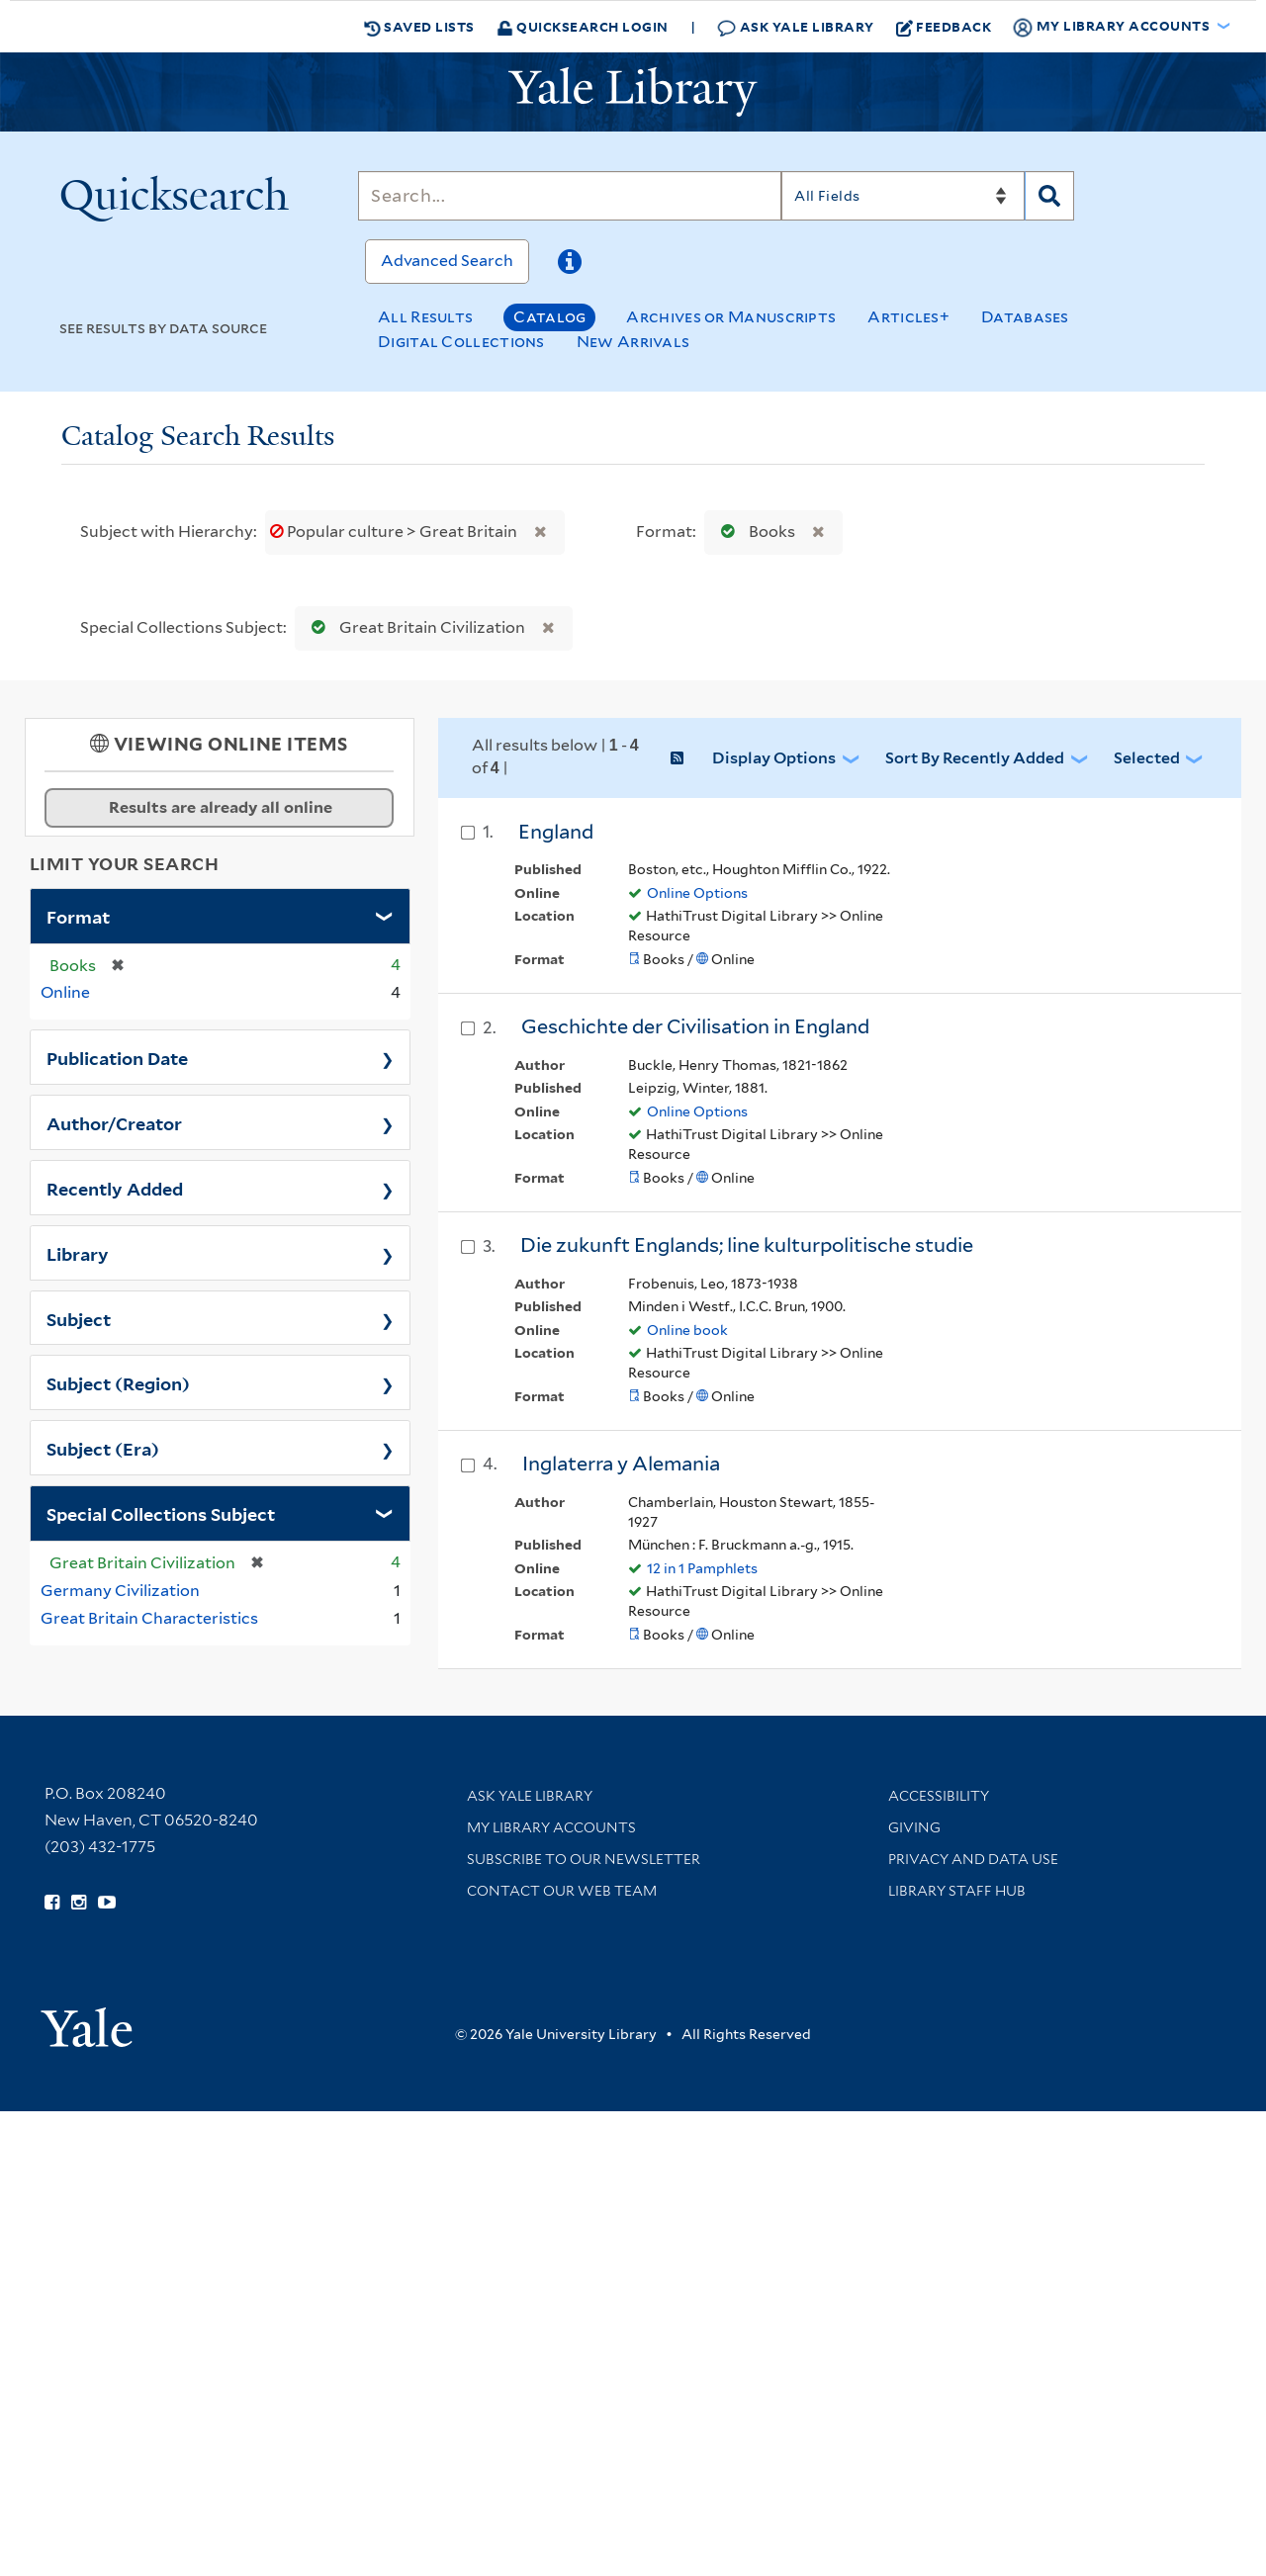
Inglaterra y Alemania (621, 1463)
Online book (687, 1330)
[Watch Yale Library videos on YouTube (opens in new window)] (107, 1902)
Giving (914, 1827)
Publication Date (117, 1057)
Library (77, 1253)
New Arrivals (633, 341)
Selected (1147, 758)
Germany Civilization (120, 1590)
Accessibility (938, 1796)
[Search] (569, 196)
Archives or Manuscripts (731, 317)
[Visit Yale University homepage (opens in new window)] (86, 2021)
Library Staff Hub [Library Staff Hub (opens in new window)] (957, 1891)
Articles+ (908, 317)
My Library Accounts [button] (1113, 27)
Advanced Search (447, 260)
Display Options (774, 758)
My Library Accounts (551, 1827)
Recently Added (114, 1187)
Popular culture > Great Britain (395, 531)
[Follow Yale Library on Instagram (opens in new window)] (78, 1902)
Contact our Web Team (562, 1891)
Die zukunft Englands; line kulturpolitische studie (746, 1245)
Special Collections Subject (160, 1513)
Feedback (944, 27)
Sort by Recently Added (974, 758)
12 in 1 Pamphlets (702, 1568)
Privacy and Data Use (973, 1859)
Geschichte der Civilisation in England (695, 1026)
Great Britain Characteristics (149, 1618)
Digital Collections (461, 341)
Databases (1025, 317)
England (555, 832)
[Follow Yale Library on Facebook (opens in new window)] (52, 1902)
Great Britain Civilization (414, 627)
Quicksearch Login (583, 26)
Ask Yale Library (795, 27)
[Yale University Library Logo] (633, 92)
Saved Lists (419, 27)
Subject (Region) (118, 1382)
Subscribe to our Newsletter (583, 1859)
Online (65, 992)
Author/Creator (114, 1122)
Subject (78, 1318)
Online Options (697, 893)
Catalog (549, 317)
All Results (425, 317)
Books (753, 531)
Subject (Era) (102, 1448)
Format (78, 916)
